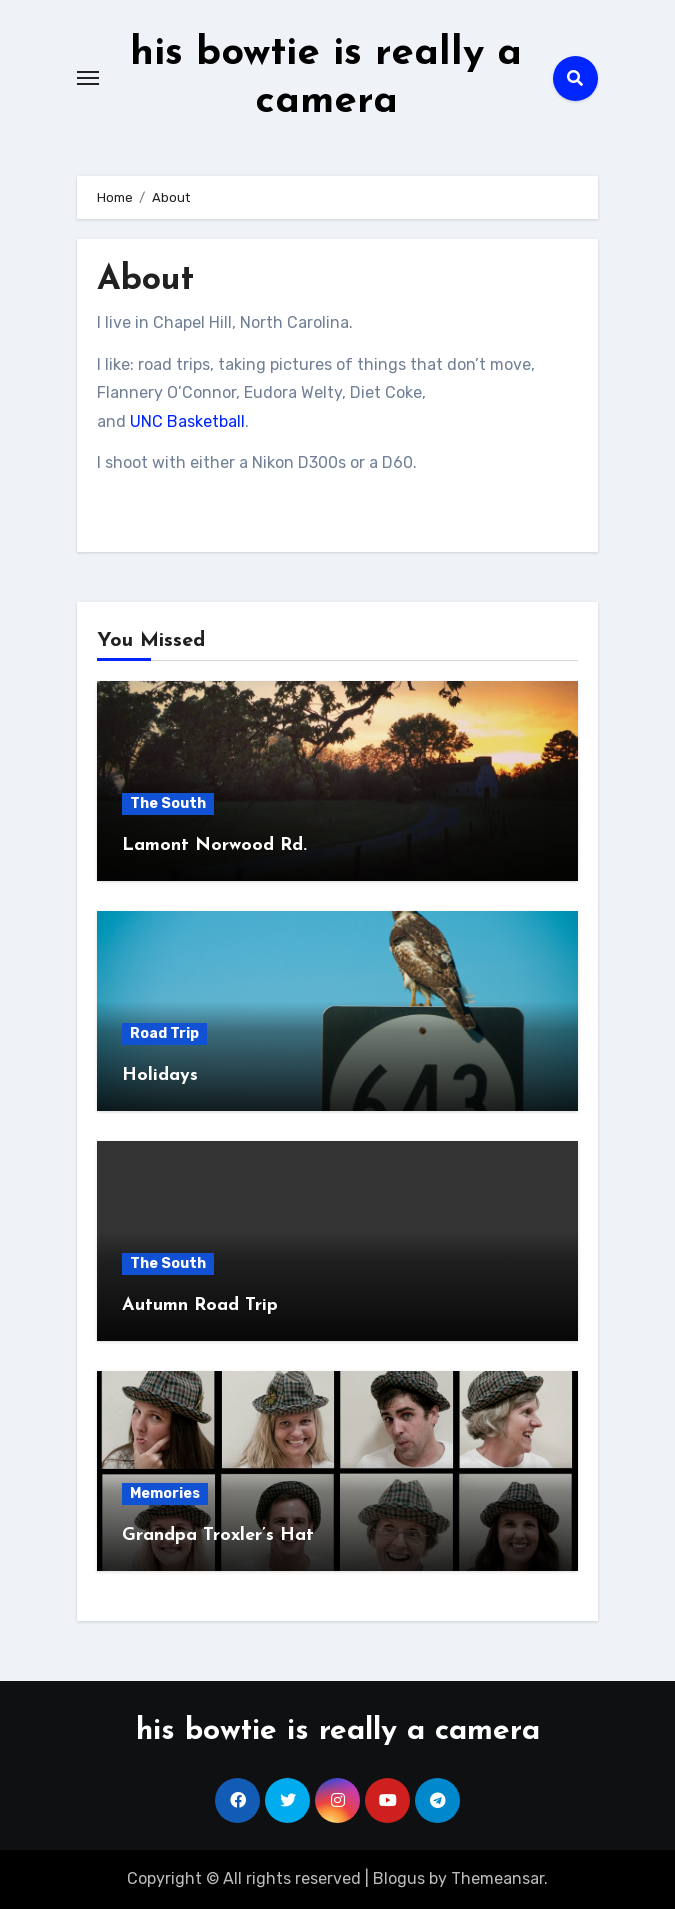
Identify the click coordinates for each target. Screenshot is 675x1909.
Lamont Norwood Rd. (214, 845)
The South (168, 803)
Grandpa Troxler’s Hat (218, 1535)
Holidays (160, 1075)
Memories (165, 1493)
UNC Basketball (187, 421)
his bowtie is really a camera (338, 1731)
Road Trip (164, 1033)
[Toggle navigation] (88, 78)
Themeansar (497, 1878)
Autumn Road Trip (200, 1305)
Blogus (399, 1878)
